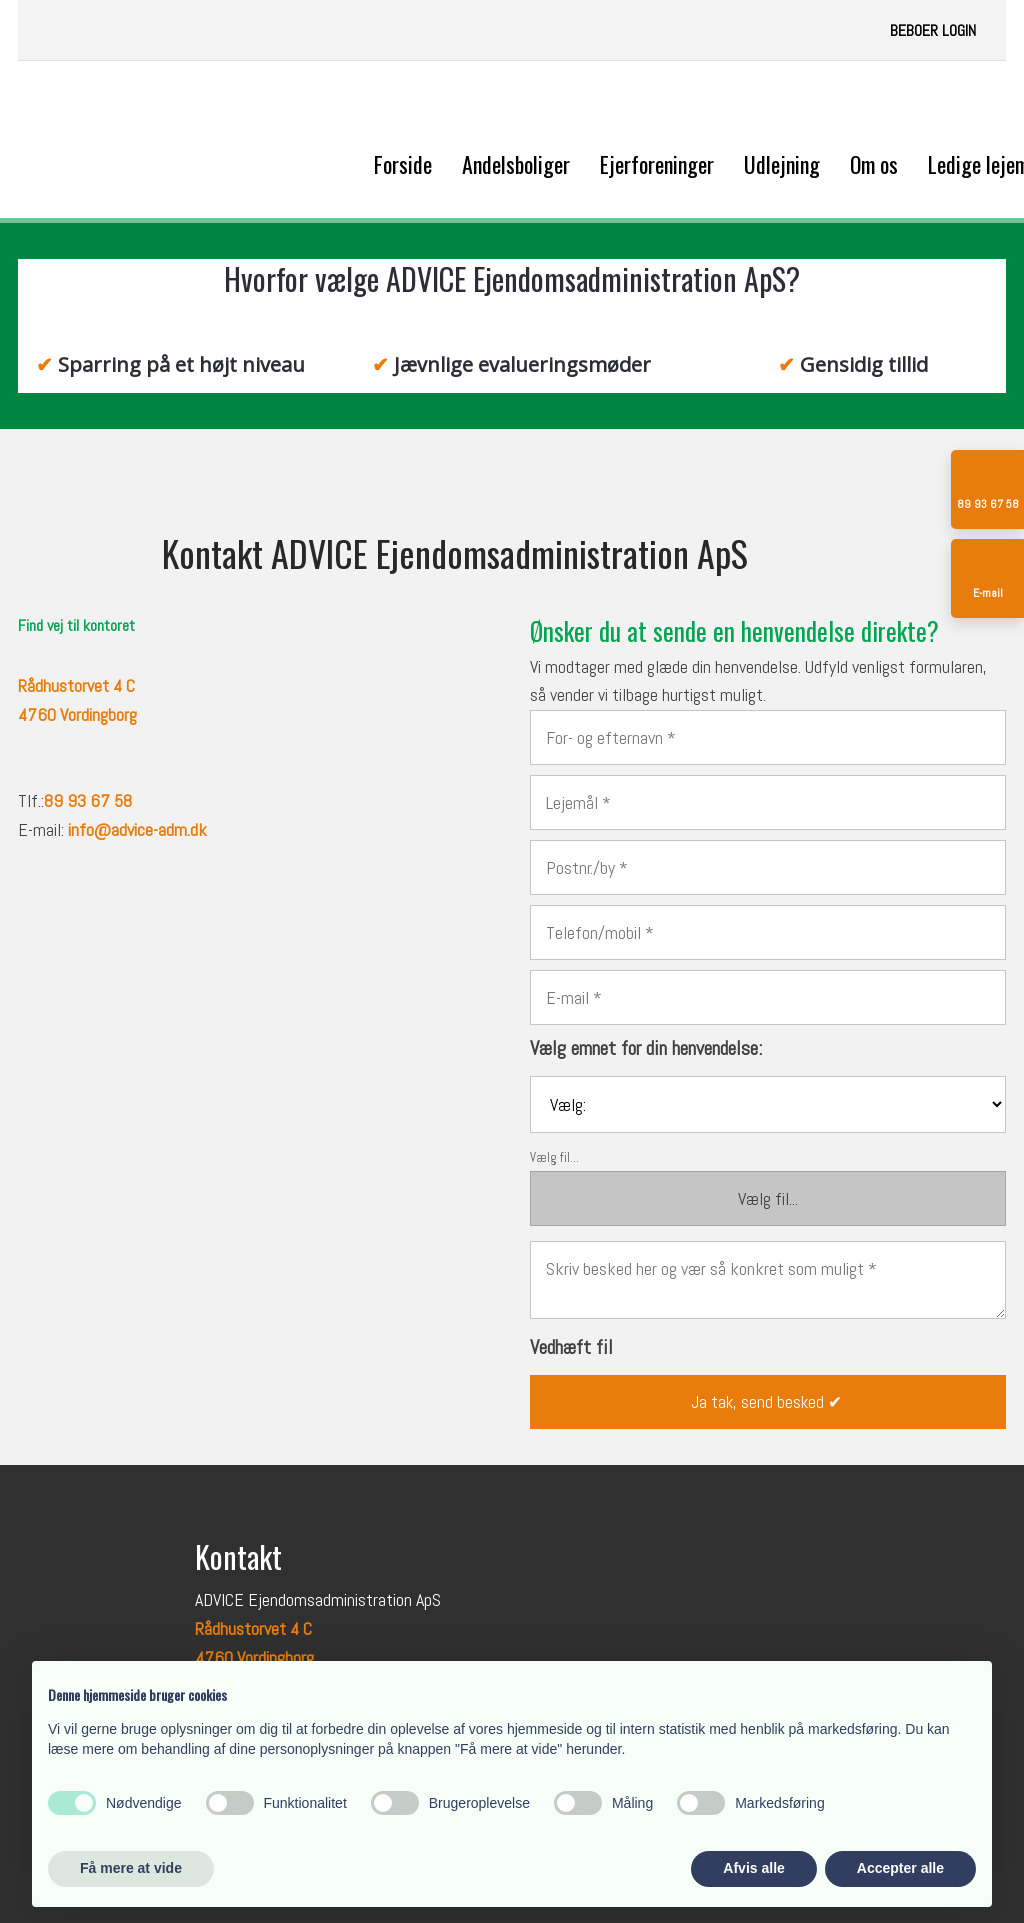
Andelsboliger (516, 164)
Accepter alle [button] (900, 1868)
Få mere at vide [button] (131, 1868)
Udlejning (782, 164)
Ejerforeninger (657, 164)
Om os (874, 164)
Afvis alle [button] (753, 1868)
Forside (403, 164)
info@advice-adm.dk (137, 829)
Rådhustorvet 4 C (253, 1628)
